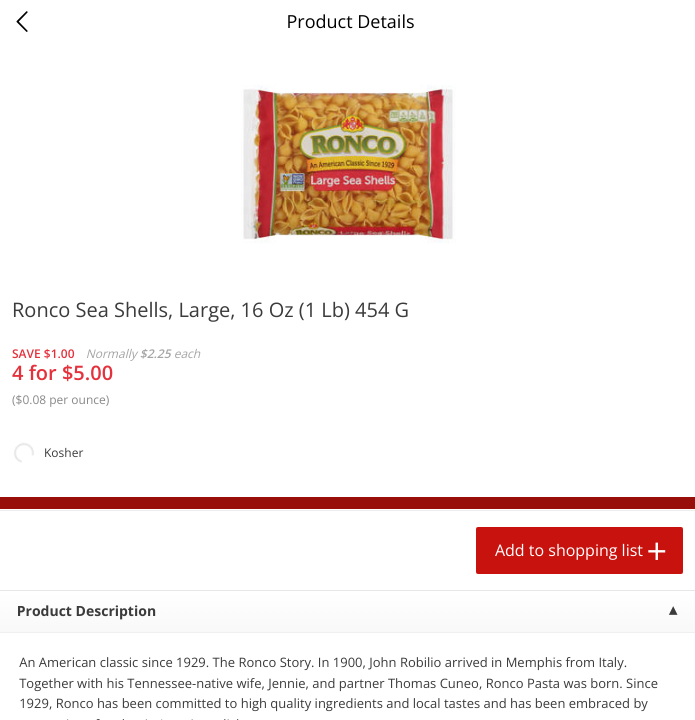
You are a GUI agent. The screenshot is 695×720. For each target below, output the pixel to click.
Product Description (86, 611)
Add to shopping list (569, 550)
